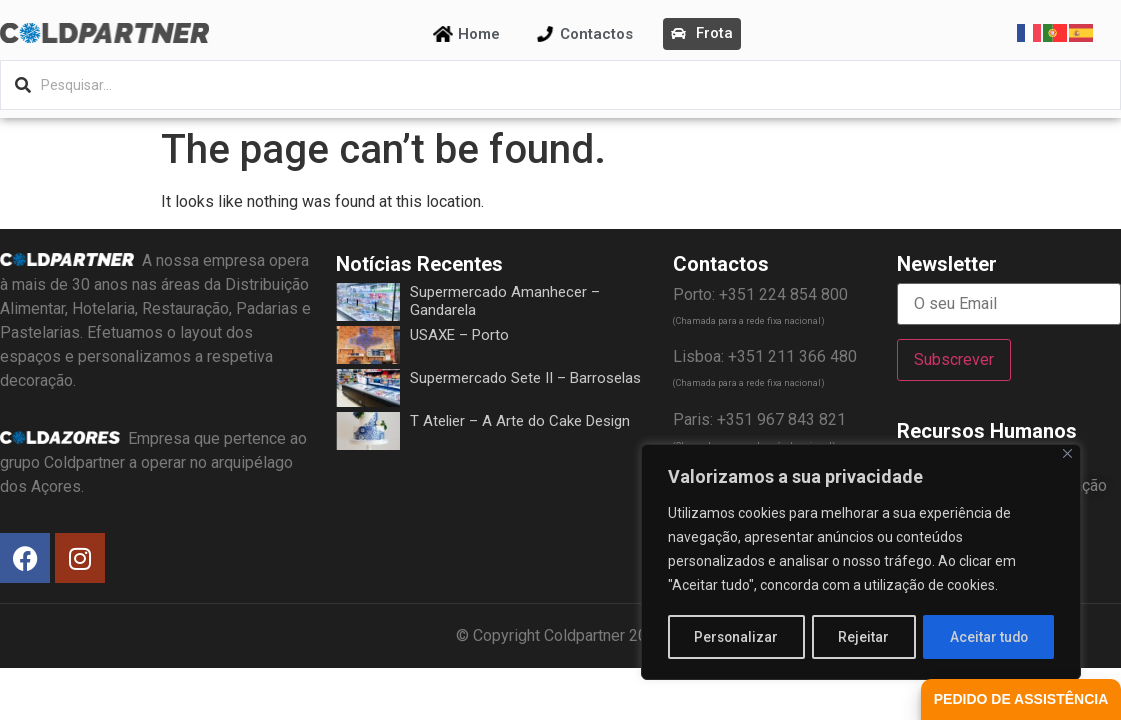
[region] (861, 563)
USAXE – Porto (459, 335)
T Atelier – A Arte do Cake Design (520, 421)
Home (479, 34)
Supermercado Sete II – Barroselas (525, 378)
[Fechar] (1067, 455)
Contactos (596, 34)
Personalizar (737, 637)
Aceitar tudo (989, 637)
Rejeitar (864, 637)
